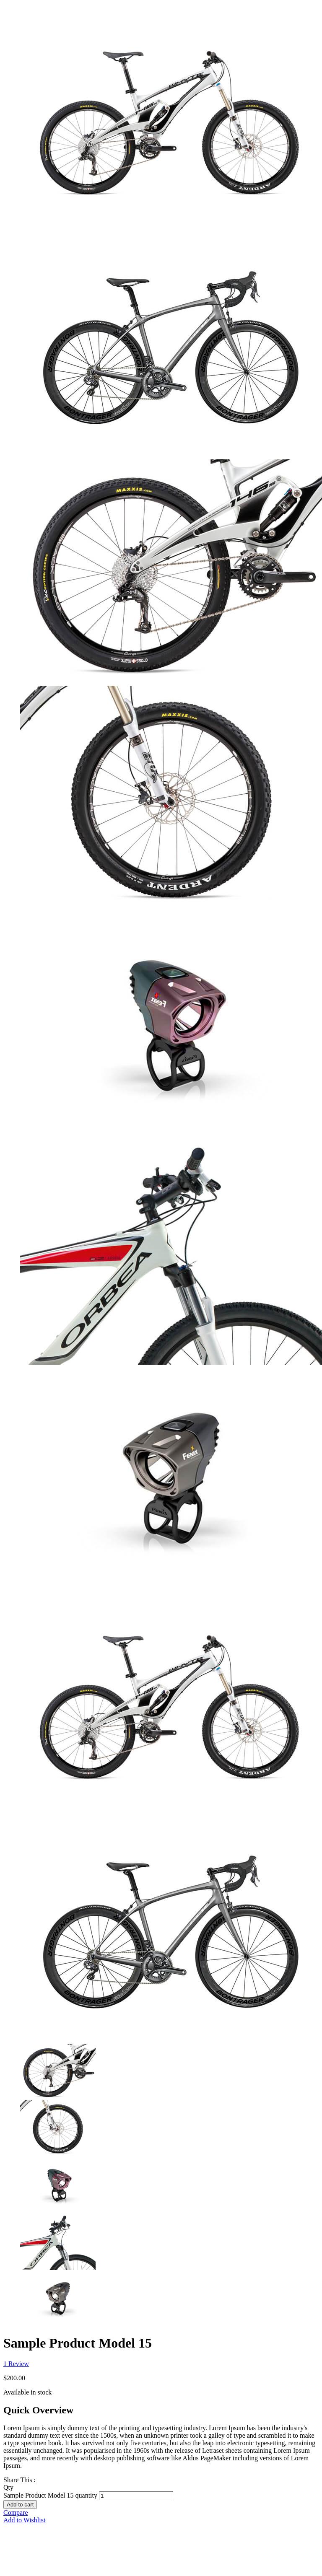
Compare (15, 2512)
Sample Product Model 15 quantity (50, 2495)
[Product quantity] (136, 2495)
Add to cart (20, 2504)
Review (16, 2363)
